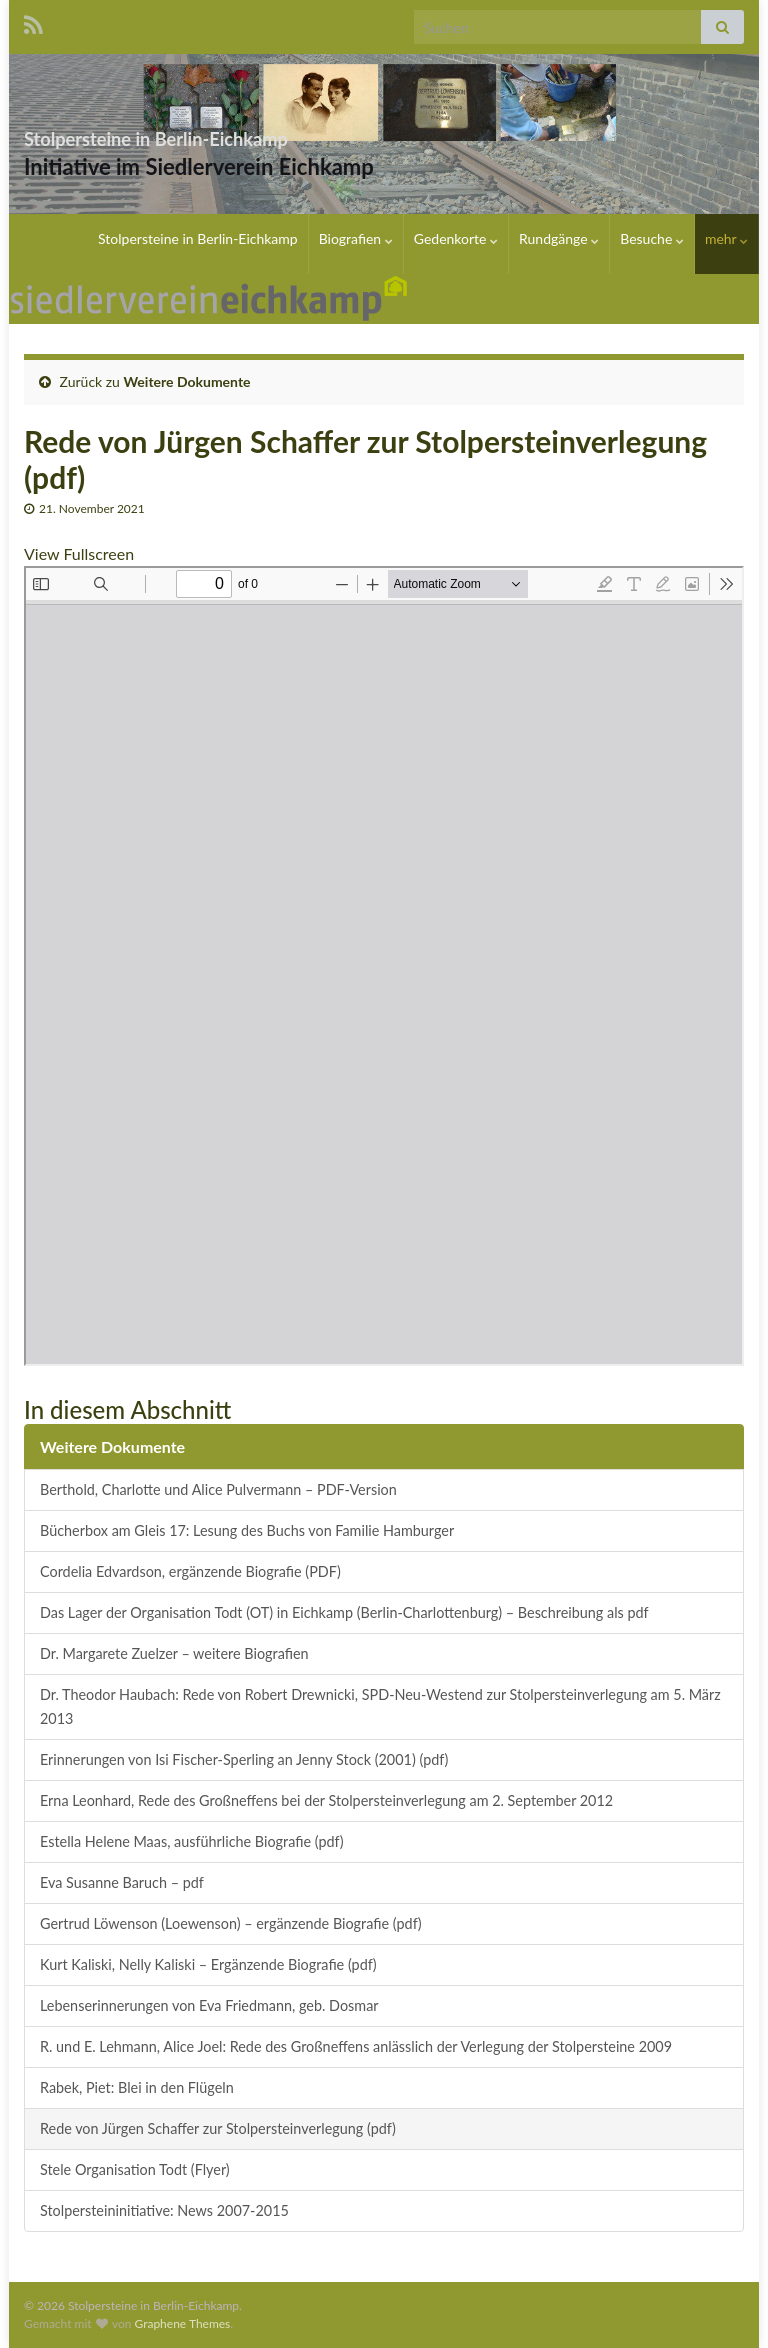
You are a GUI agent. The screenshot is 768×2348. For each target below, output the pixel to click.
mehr (726, 238)
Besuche (652, 238)
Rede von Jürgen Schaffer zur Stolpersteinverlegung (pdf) (218, 2128)
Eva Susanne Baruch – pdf (122, 1882)
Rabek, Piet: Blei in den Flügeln (137, 2087)
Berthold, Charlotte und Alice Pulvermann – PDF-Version (218, 1489)
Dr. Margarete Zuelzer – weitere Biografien (174, 1653)
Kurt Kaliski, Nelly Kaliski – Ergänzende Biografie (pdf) (208, 1964)
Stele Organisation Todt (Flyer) (135, 2169)
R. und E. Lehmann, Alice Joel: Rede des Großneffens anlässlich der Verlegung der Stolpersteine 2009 (356, 2046)
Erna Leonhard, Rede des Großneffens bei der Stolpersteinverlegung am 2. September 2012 (326, 1800)
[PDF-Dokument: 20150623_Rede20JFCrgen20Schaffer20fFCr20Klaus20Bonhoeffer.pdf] (384, 966)
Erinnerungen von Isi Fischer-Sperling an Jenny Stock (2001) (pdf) (244, 1759)
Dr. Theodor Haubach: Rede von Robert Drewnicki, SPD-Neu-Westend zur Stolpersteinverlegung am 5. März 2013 (380, 1706)
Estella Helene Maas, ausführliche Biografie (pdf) (192, 1841)
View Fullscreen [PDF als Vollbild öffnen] (79, 553)
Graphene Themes (182, 2323)
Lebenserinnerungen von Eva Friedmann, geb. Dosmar (209, 2005)
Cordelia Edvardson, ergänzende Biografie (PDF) (190, 1571)
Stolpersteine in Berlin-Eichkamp (256, 133)
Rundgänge (559, 238)
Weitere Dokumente (187, 381)
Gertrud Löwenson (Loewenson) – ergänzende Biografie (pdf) (231, 1923)
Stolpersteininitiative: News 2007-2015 (164, 2210)
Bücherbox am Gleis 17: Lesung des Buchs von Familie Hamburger (247, 1530)
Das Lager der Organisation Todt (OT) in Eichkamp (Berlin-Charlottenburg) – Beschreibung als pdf (344, 1612)
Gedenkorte (456, 238)
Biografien (356, 238)
